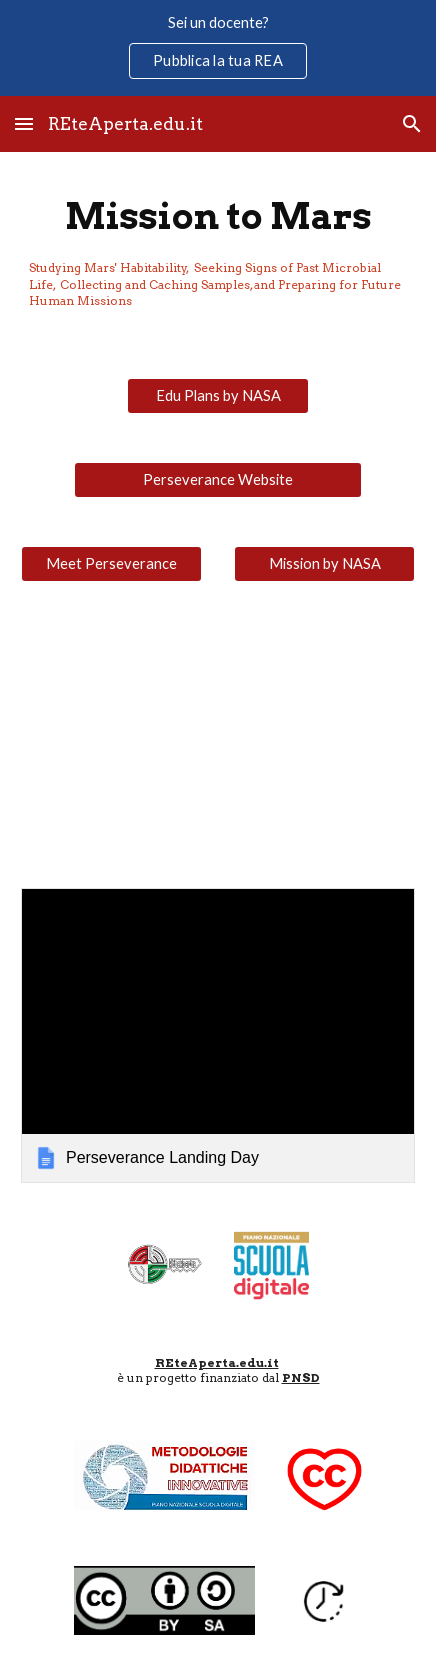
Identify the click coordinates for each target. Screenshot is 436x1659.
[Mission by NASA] (324, 564)
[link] (218, 1036)
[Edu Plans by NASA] (217, 396)
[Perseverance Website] (218, 480)
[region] (218, 48)
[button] (24, 123)
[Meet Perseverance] (111, 564)
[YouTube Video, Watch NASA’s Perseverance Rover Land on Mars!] (218, 735)
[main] (218, 253)
